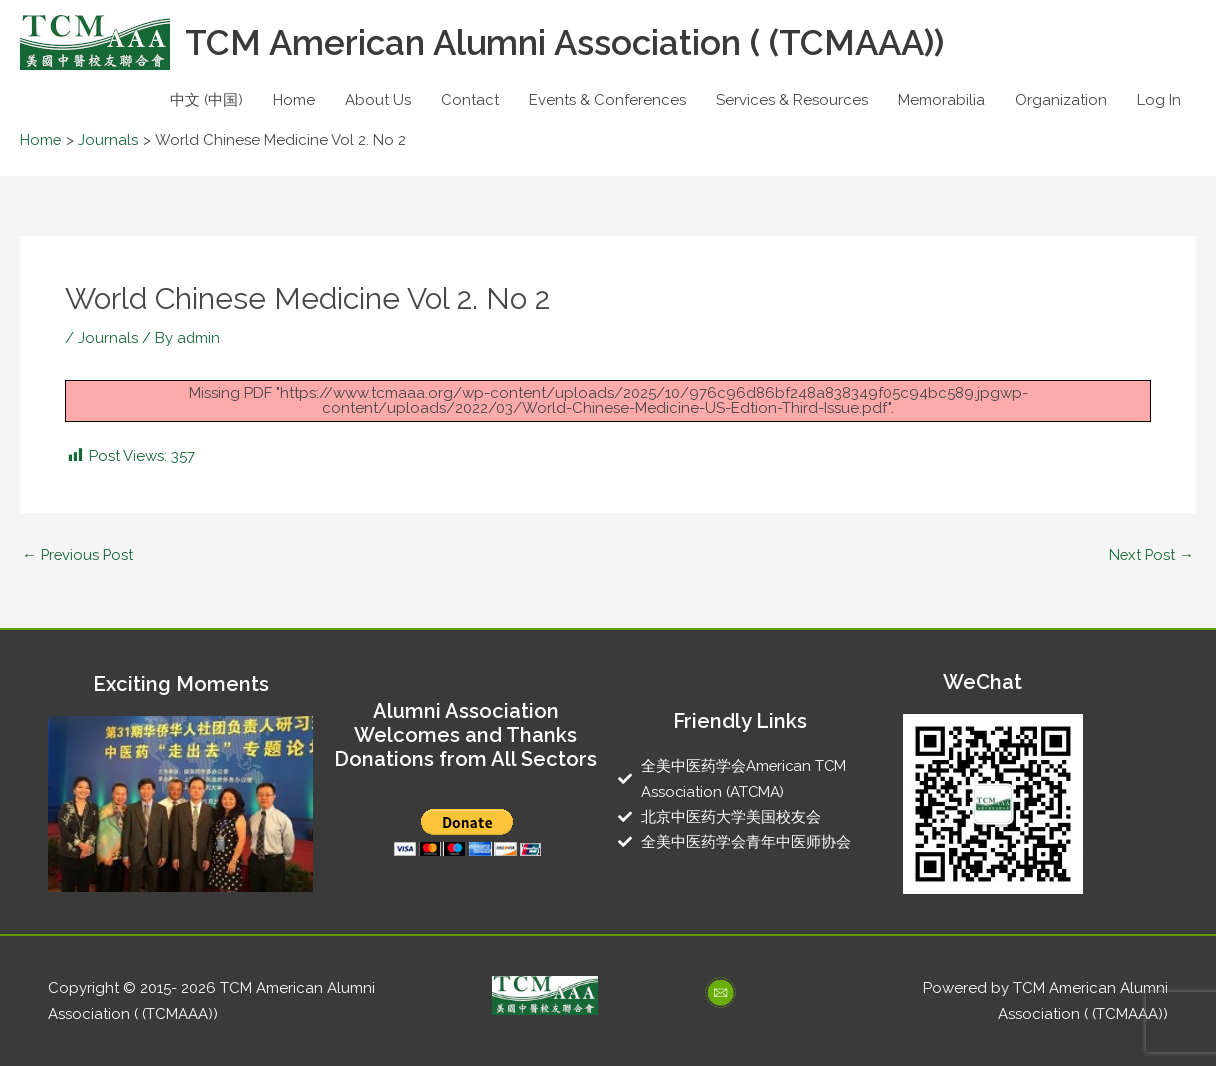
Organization (1061, 100)
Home (294, 100)
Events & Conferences (607, 100)
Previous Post (79, 554)
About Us (378, 100)
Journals (108, 337)
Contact (470, 100)
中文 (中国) (206, 100)
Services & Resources (792, 100)
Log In (1159, 100)
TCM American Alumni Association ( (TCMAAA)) (568, 42)
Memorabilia (941, 100)
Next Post (1150, 554)
